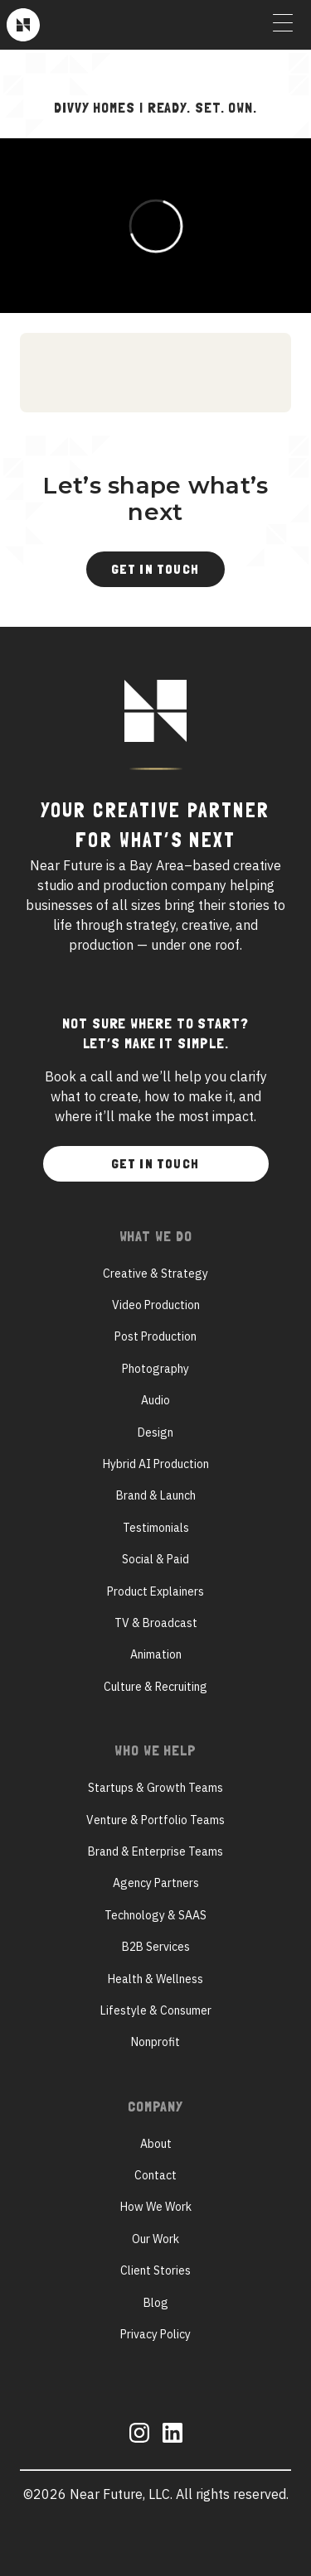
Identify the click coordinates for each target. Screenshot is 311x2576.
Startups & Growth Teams (155, 1787)
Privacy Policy (155, 2334)
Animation (156, 1654)
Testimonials (156, 1527)
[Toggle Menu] (283, 25)
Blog (155, 2302)
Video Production (156, 1305)
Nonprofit (155, 2041)
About (156, 2143)
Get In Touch (155, 569)
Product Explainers (155, 1591)
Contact (155, 2175)
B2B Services (156, 1946)
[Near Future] (23, 24)
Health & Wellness (155, 1979)
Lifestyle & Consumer (155, 2010)
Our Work (155, 2239)
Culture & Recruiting (155, 1686)
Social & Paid (155, 1559)
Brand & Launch (156, 1495)
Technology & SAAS (155, 1915)
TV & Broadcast (155, 1622)
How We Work (156, 2206)
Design (155, 1432)
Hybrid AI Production (156, 1464)
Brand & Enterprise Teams (155, 1851)
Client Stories (155, 2270)
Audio (155, 1400)
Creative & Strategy (155, 1273)
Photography (155, 1368)
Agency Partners (156, 1882)
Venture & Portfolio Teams (155, 1820)
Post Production (155, 1336)
